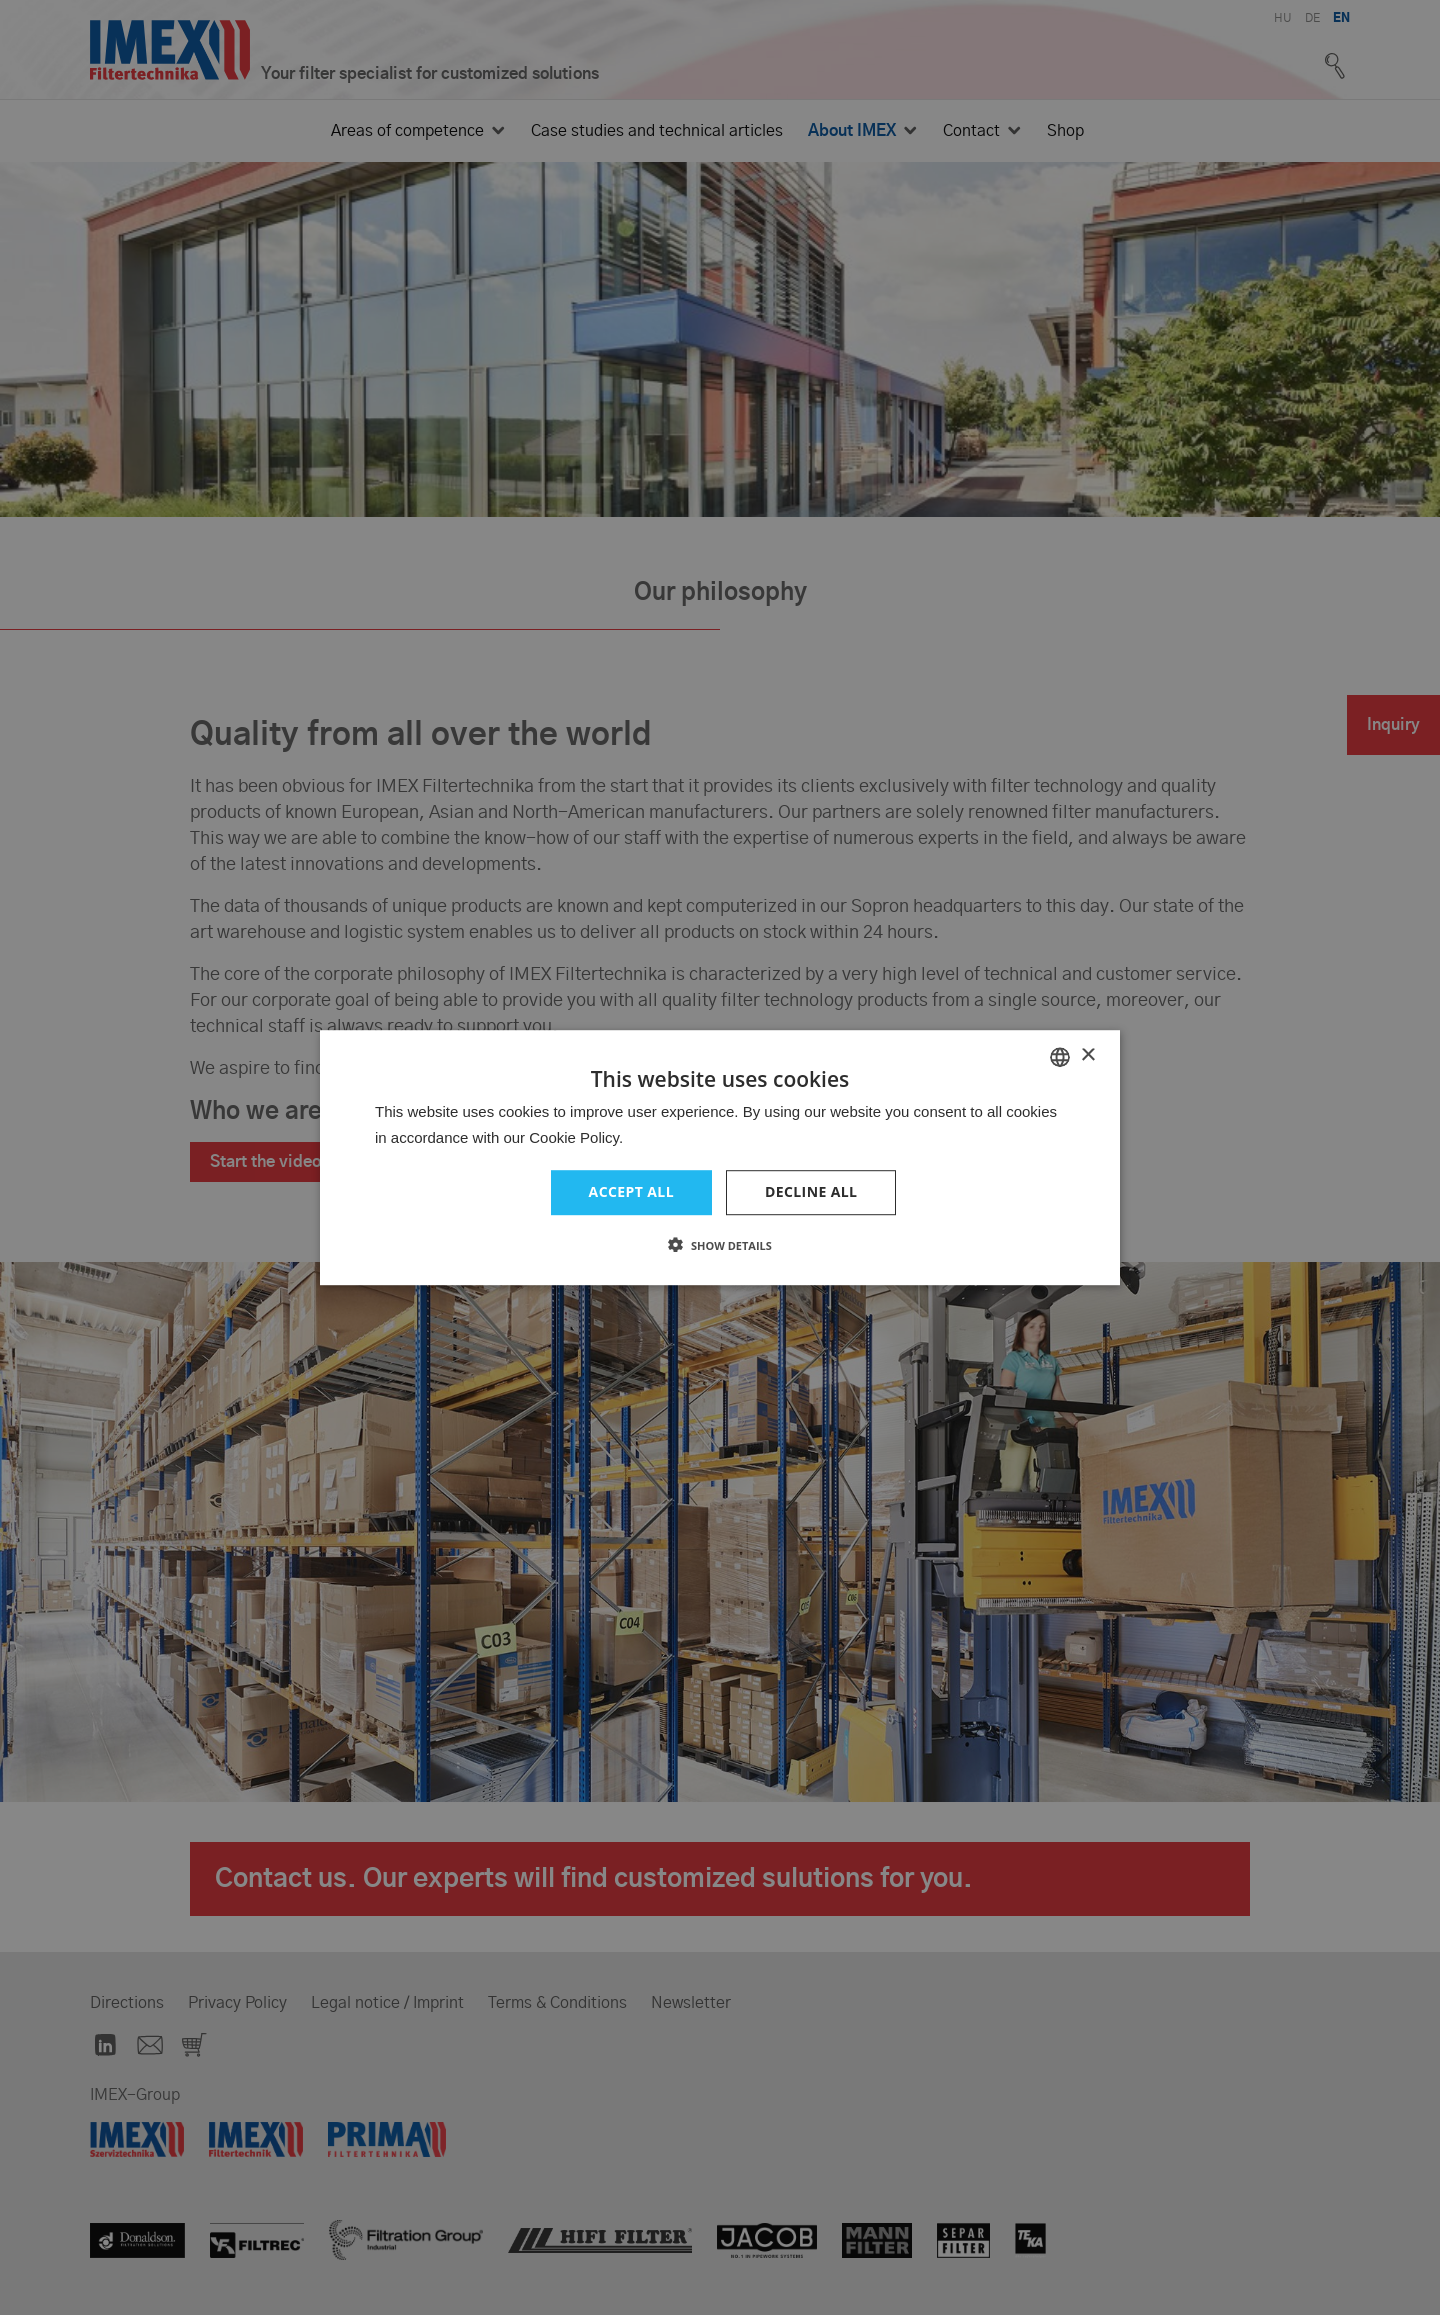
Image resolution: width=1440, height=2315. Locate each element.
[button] (720, 1245)
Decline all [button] (811, 1192)
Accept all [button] (631, 1192)
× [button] (1087, 1055)
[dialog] (720, 1157)
